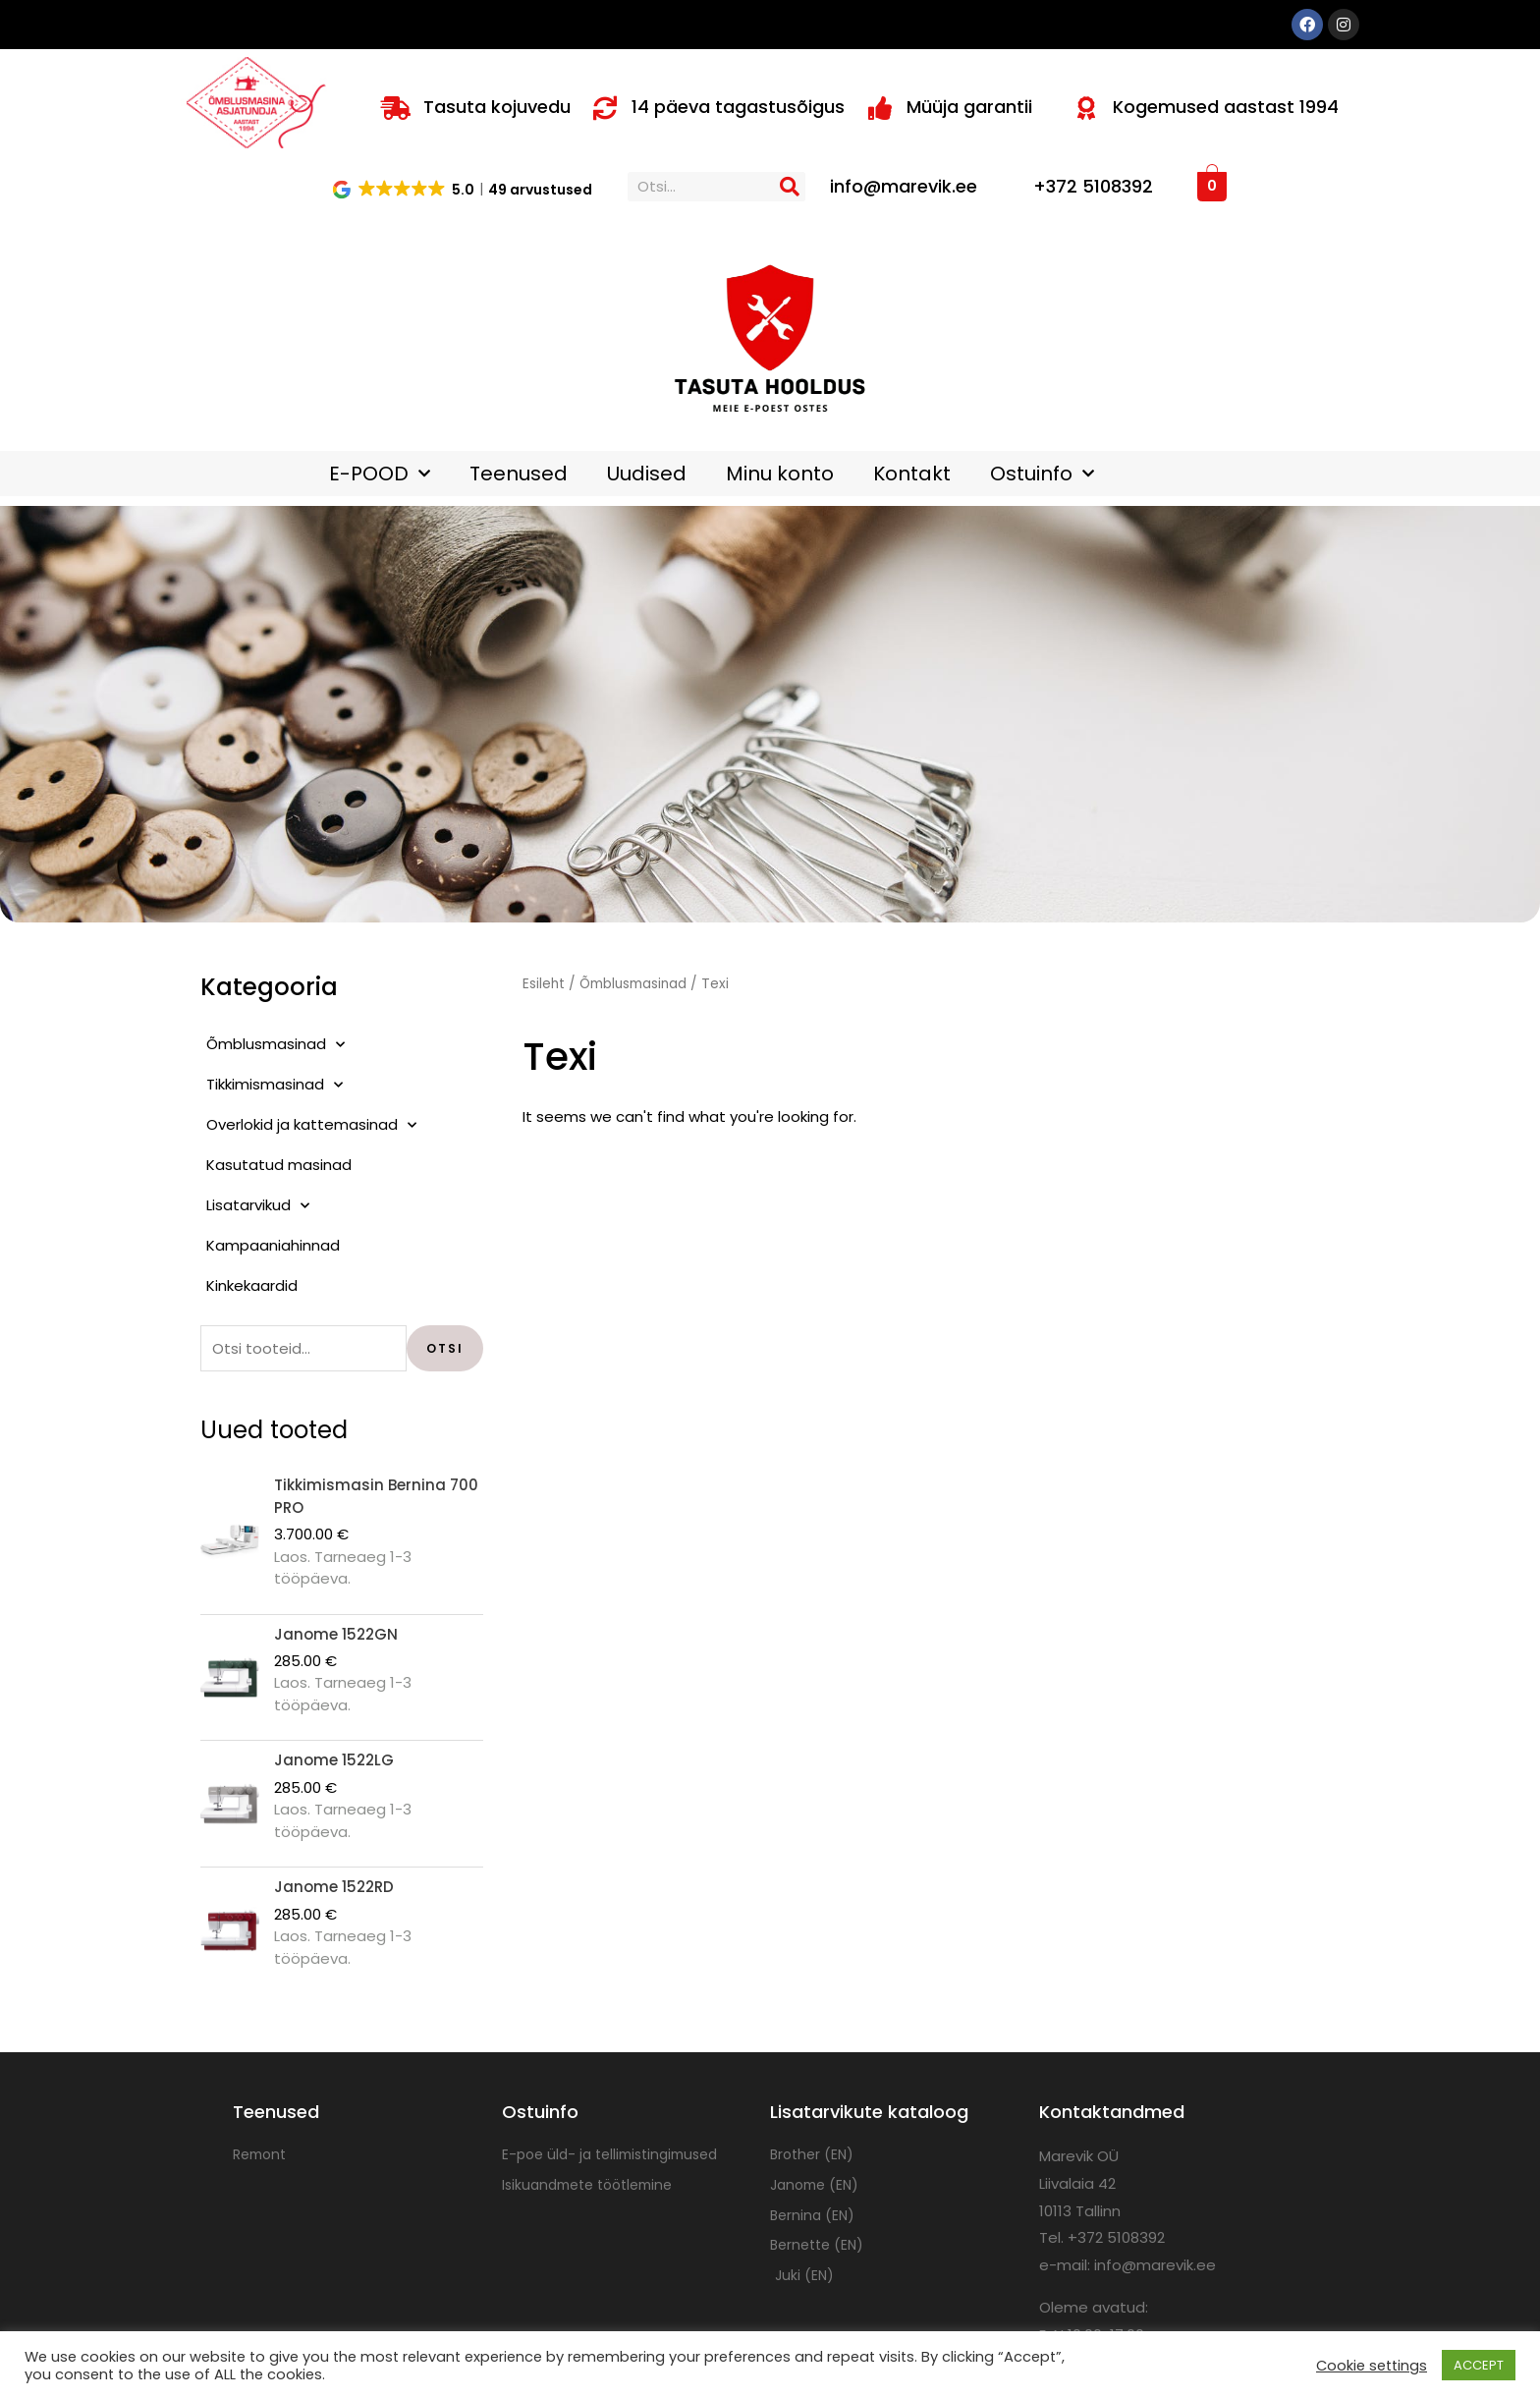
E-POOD (379, 473)
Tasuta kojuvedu (497, 106)
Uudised (647, 473)
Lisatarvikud (257, 1206)
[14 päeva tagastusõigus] (605, 108)
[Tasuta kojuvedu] (396, 108)
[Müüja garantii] (880, 108)
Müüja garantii (969, 106)
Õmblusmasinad (275, 1045)
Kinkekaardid (252, 1285)
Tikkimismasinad (274, 1085)
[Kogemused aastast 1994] (1086, 108)
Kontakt (912, 473)
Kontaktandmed (1111, 2111)
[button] (463, 188)
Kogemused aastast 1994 (1226, 106)
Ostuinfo (1042, 473)
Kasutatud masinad (279, 1164)
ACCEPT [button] (1479, 2365)
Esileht (544, 984)
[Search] (790, 186)
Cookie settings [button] (1371, 2365)
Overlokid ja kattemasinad (311, 1125)
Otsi (445, 1348)
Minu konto (780, 473)
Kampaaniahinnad (273, 1245)
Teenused (518, 473)
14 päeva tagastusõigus (738, 106)
